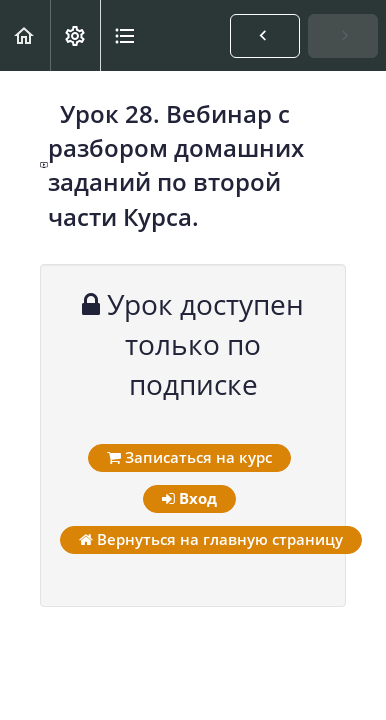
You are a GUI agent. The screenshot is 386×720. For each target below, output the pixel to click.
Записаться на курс (189, 457)
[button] (25, 35)
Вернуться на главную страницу (211, 539)
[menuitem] (75, 35)
